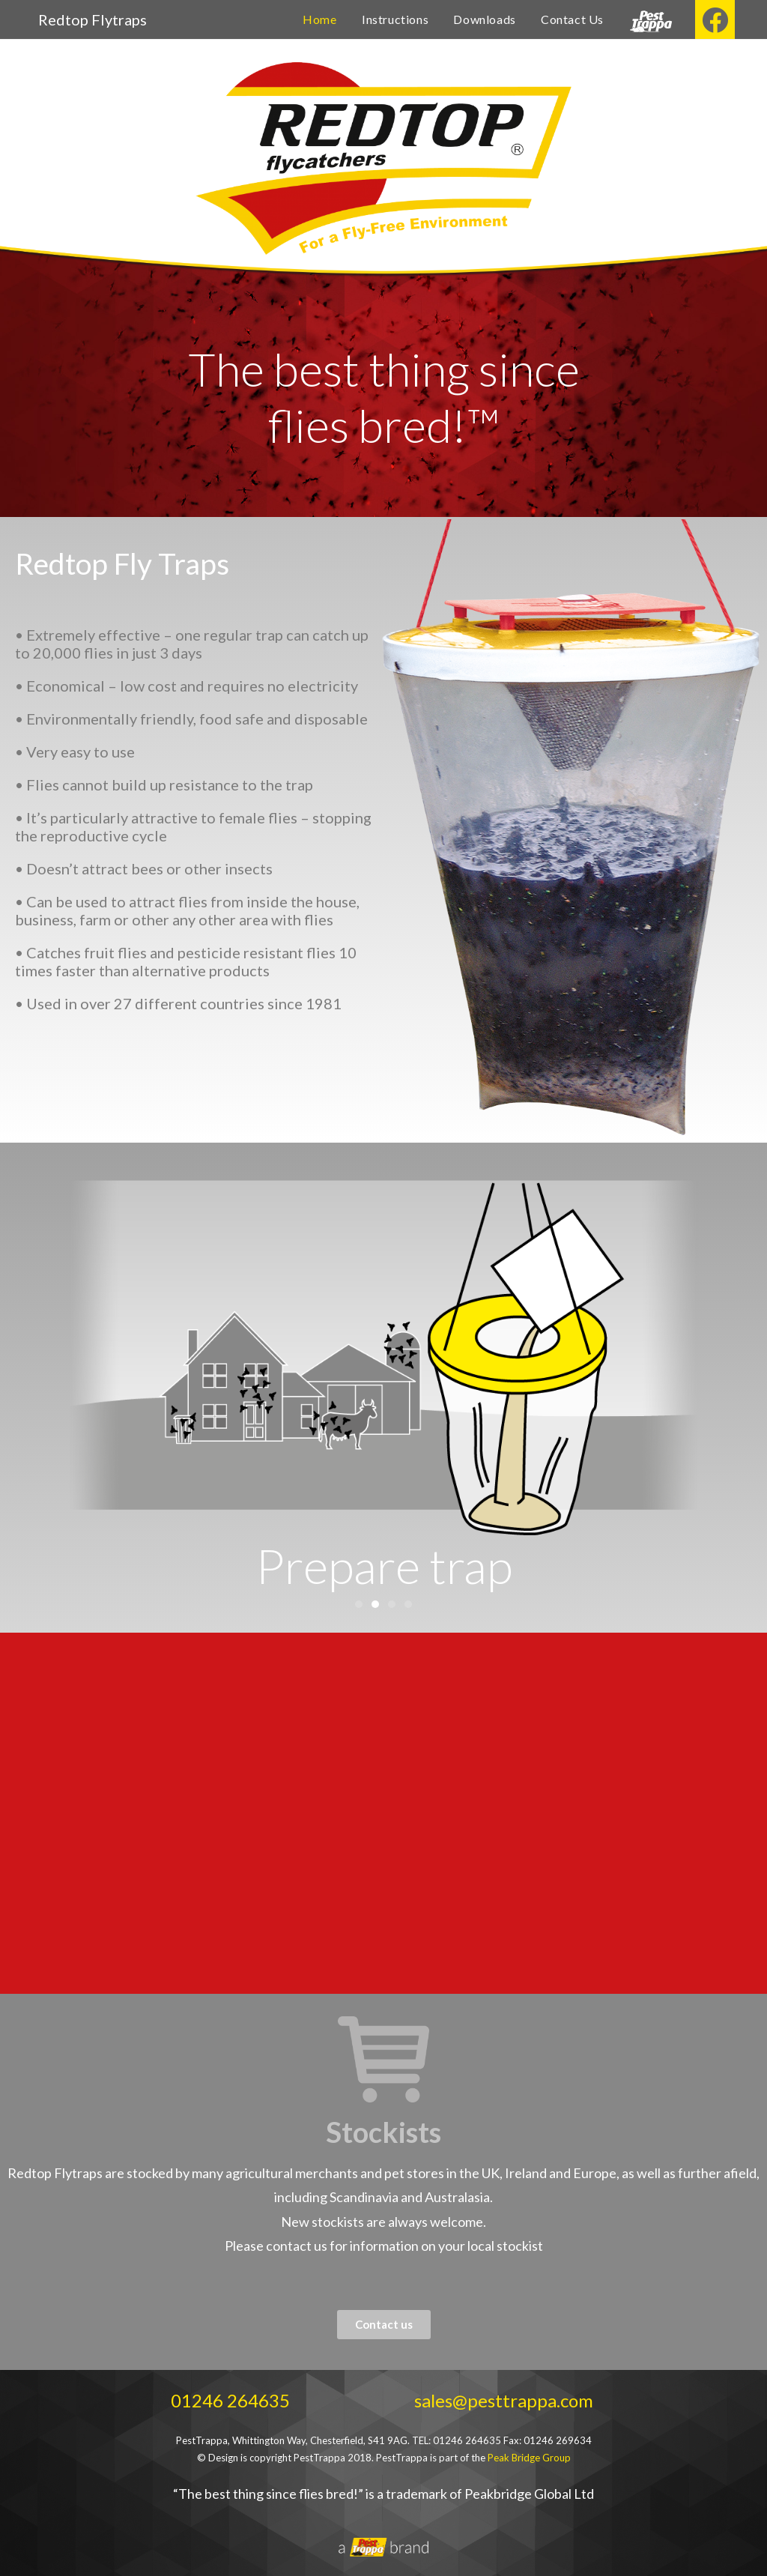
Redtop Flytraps (92, 19)
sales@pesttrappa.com (503, 2400)
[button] (359, 1604)
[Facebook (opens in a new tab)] (715, 19)
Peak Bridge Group (529, 2458)
